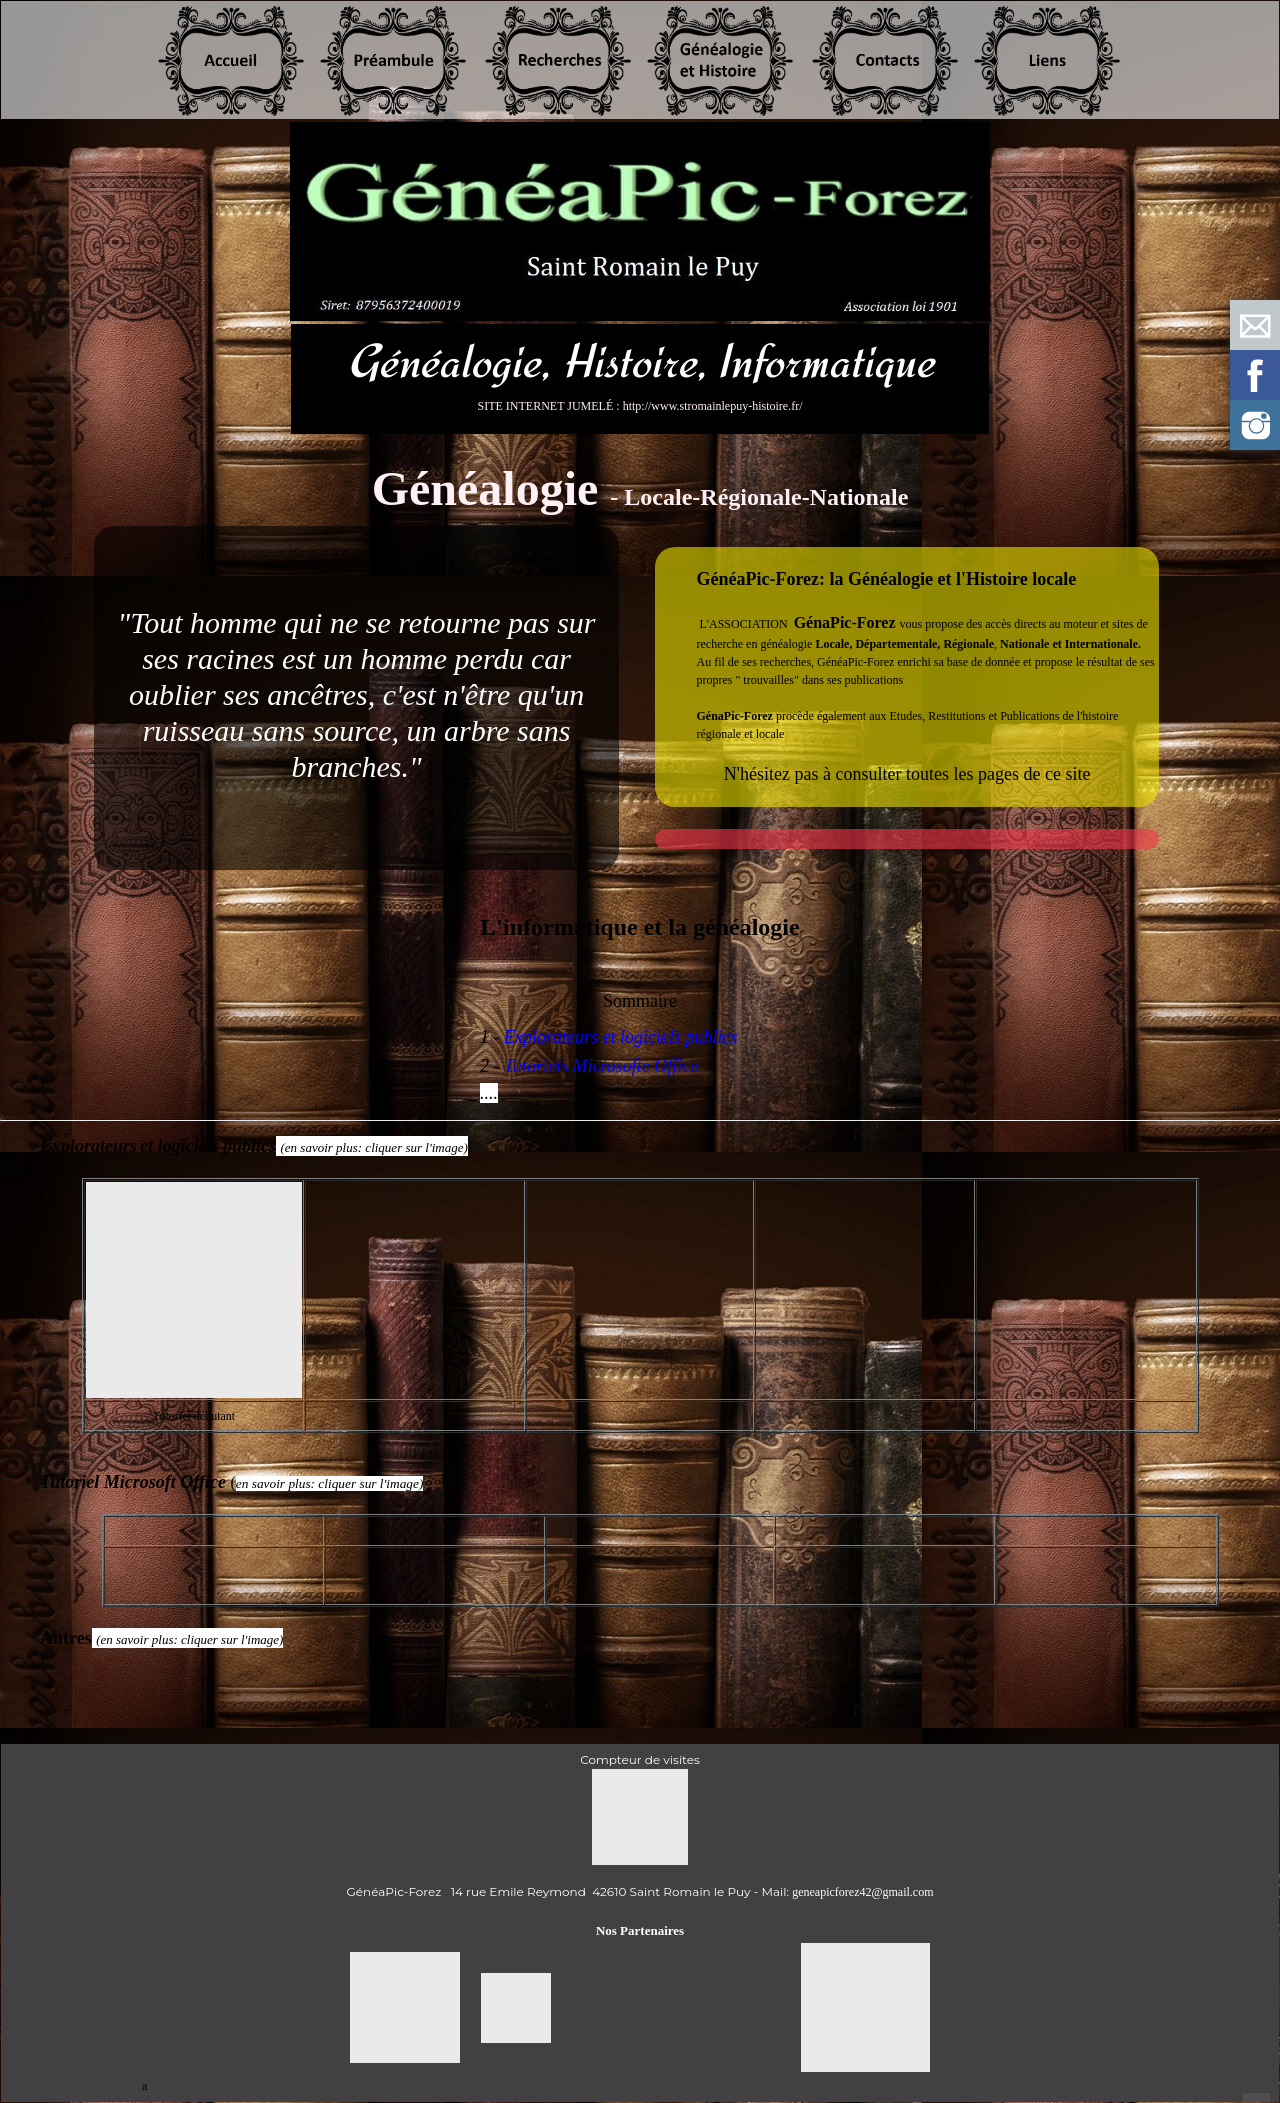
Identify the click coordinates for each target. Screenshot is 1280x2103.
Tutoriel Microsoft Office (135, 1482)
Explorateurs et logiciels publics (620, 1037)
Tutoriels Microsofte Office (601, 1066)
